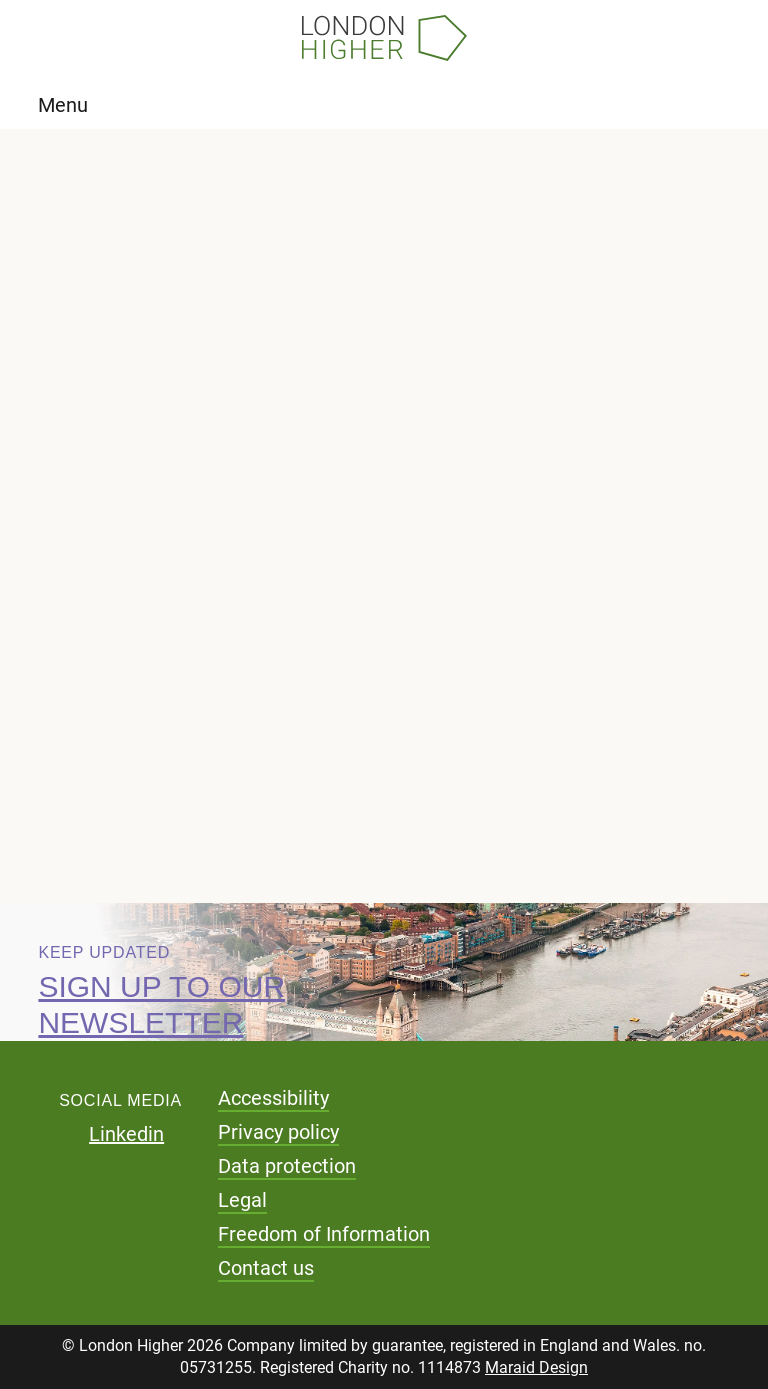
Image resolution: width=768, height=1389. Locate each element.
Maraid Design (536, 1367)
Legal (242, 1200)
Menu (63, 105)
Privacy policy (278, 1132)
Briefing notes (151, 422)
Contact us (266, 1268)
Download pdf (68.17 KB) (248, 761)
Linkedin (126, 1134)
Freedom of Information (324, 1234)
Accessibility (273, 1098)
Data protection (287, 1166)
